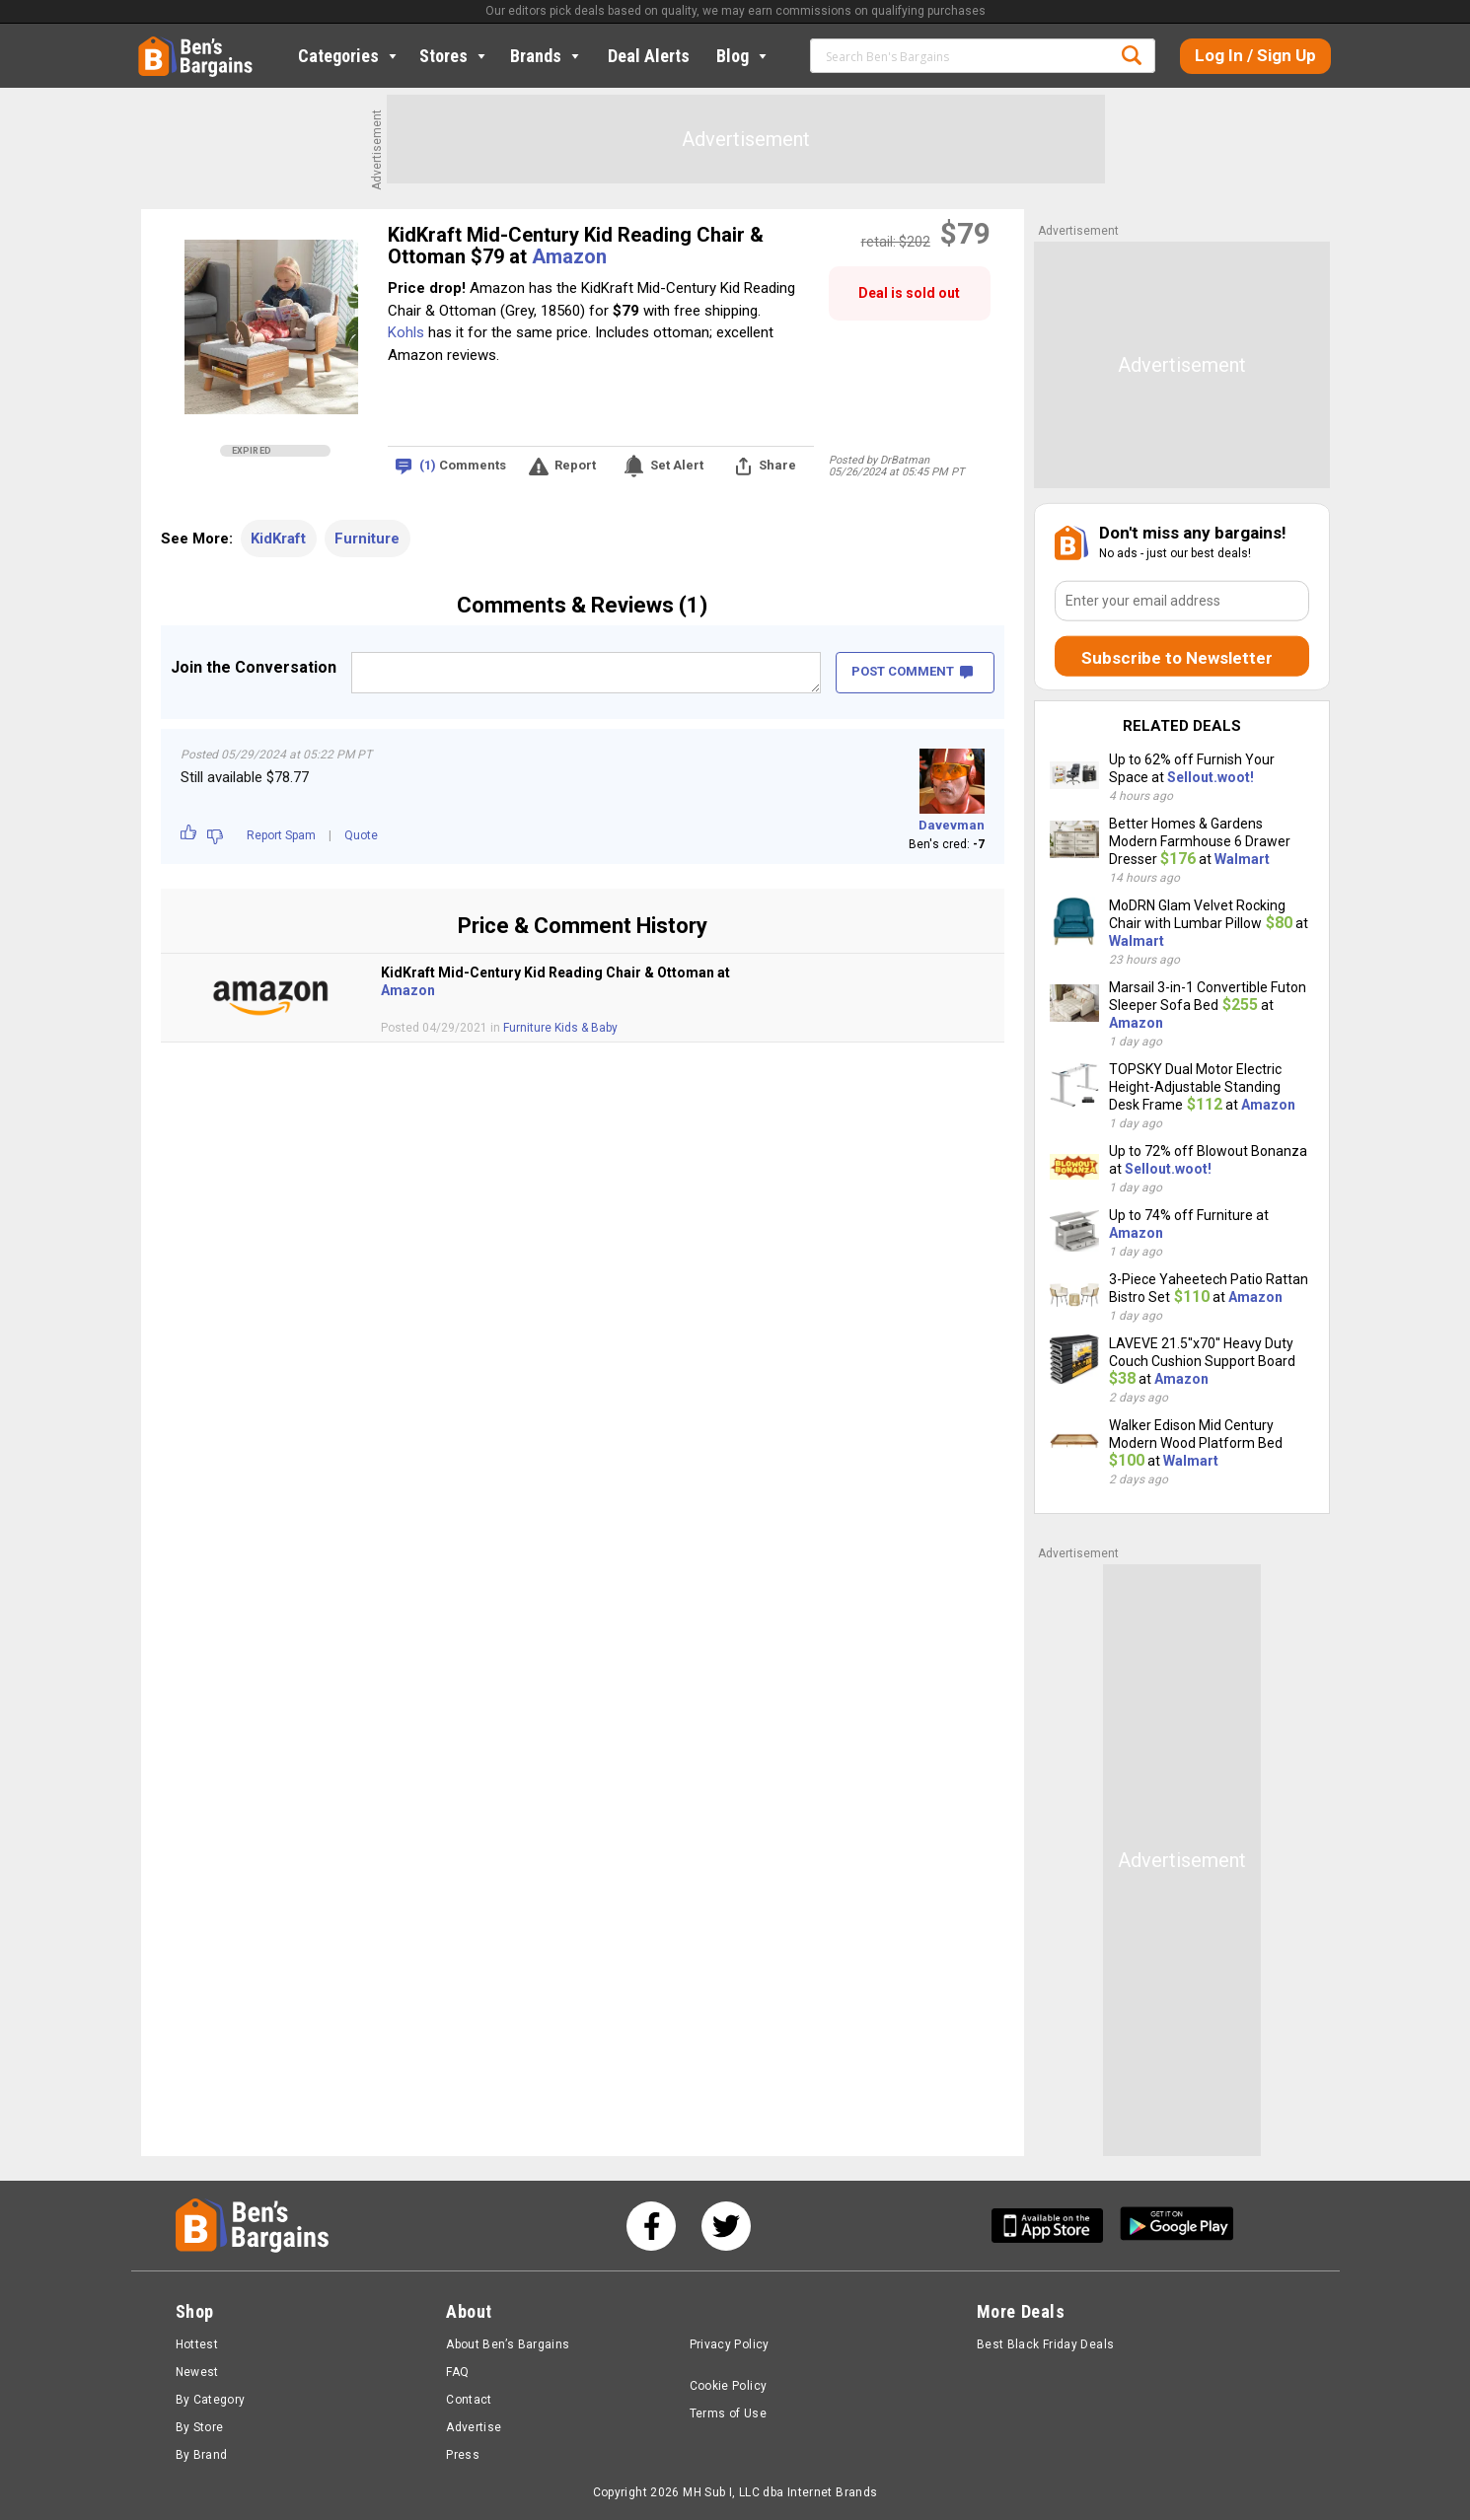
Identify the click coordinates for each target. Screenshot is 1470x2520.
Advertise (473, 2427)
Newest (197, 2372)
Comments (462, 466)
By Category (211, 2400)
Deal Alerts (649, 55)
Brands (546, 55)
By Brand (202, 2455)
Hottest (197, 2344)
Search (1131, 55)
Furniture (367, 538)
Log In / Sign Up (1255, 55)
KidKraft (278, 538)
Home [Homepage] (153, 44)
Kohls (406, 332)
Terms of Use (728, 2413)
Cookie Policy (729, 2386)
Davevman (952, 825)
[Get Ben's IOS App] (1055, 2225)
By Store (200, 2427)
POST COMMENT (912, 671)
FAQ (457, 2372)
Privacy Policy (730, 2344)
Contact (469, 2400)
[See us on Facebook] (651, 2226)
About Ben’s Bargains (507, 2344)
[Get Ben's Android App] (1177, 2225)
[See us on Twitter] (726, 2226)
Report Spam (281, 835)
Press (462, 2455)
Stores (454, 55)
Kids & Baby (586, 1028)
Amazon (569, 256)
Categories (349, 55)
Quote (361, 835)
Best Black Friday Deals (1046, 2344)
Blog (743, 55)
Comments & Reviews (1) (582, 605)
